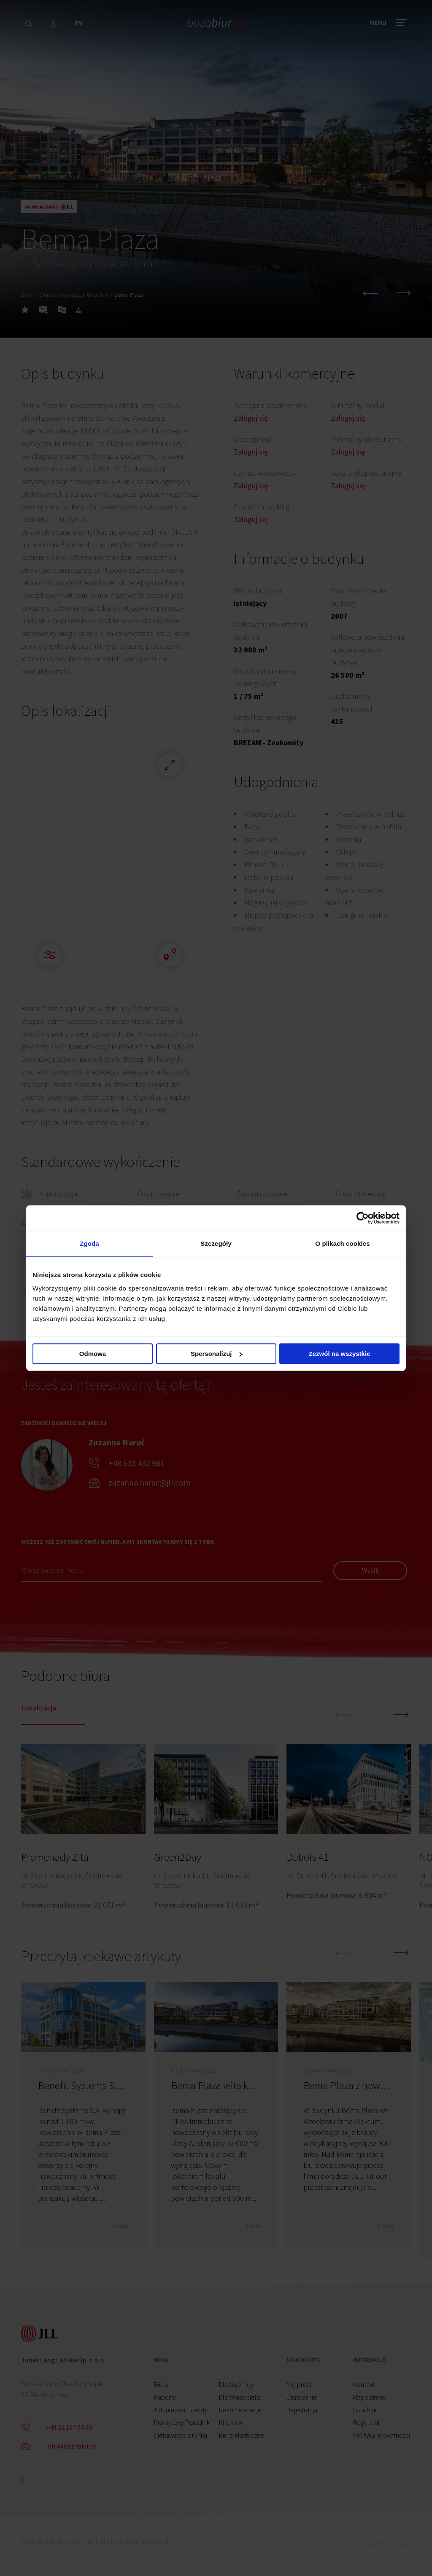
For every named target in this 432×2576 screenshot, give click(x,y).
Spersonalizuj (216, 1353)
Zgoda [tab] (89, 1243)
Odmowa (92, 1353)
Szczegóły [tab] (215, 1243)
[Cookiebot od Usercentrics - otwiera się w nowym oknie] (363, 1218)
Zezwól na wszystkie (339, 1353)
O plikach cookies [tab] (342, 1243)
